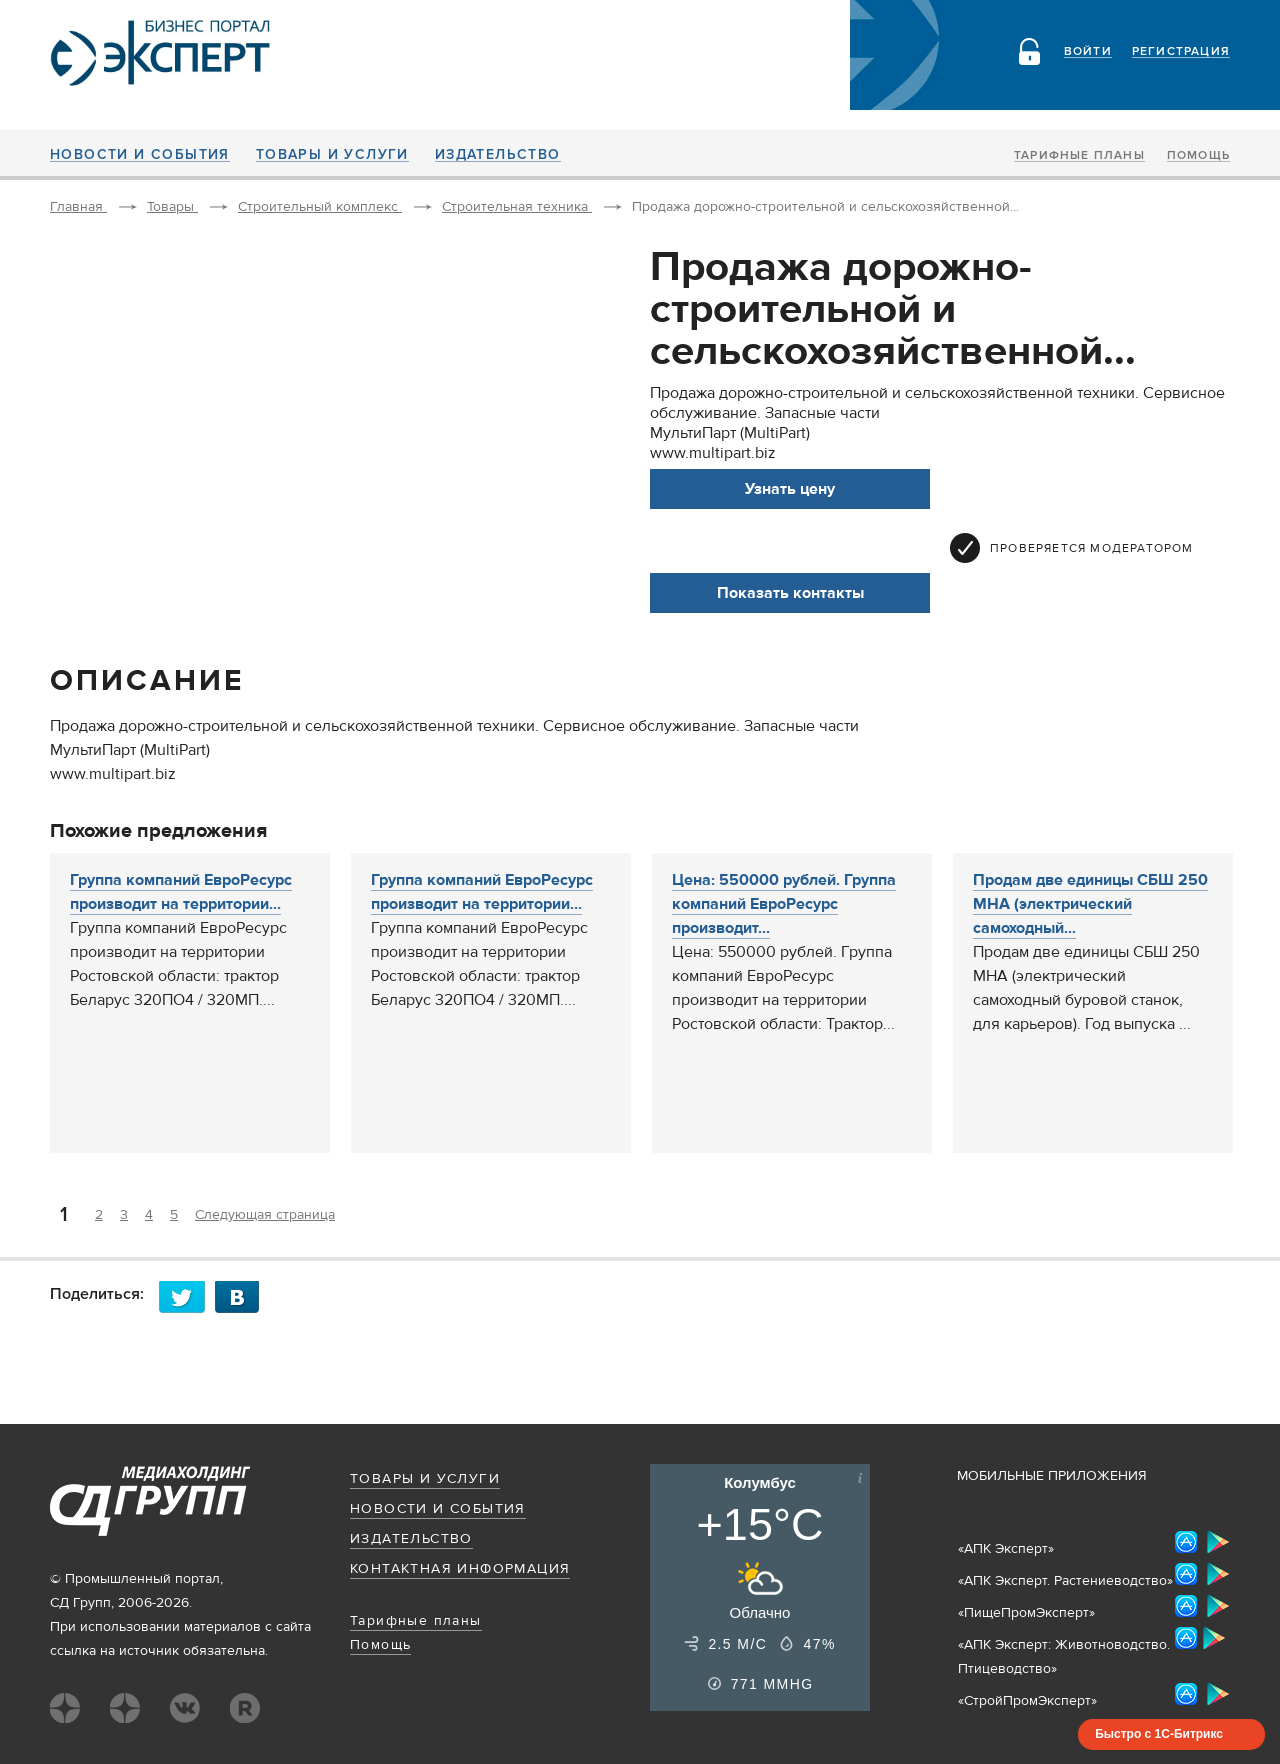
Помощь (1198, 156)
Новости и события (140, 155)
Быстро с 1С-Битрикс (1159, 1734)
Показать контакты (790, 593)
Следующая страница (265, 1215)
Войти (1088, 52)
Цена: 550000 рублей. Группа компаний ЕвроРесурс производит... (784, 904)
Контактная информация (460, 1569)
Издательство (498, 155)
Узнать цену (790, 489)
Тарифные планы (1079, 156)
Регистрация (1181, 52)
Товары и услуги (332, 155)
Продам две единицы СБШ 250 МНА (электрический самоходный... (1090, 904)
